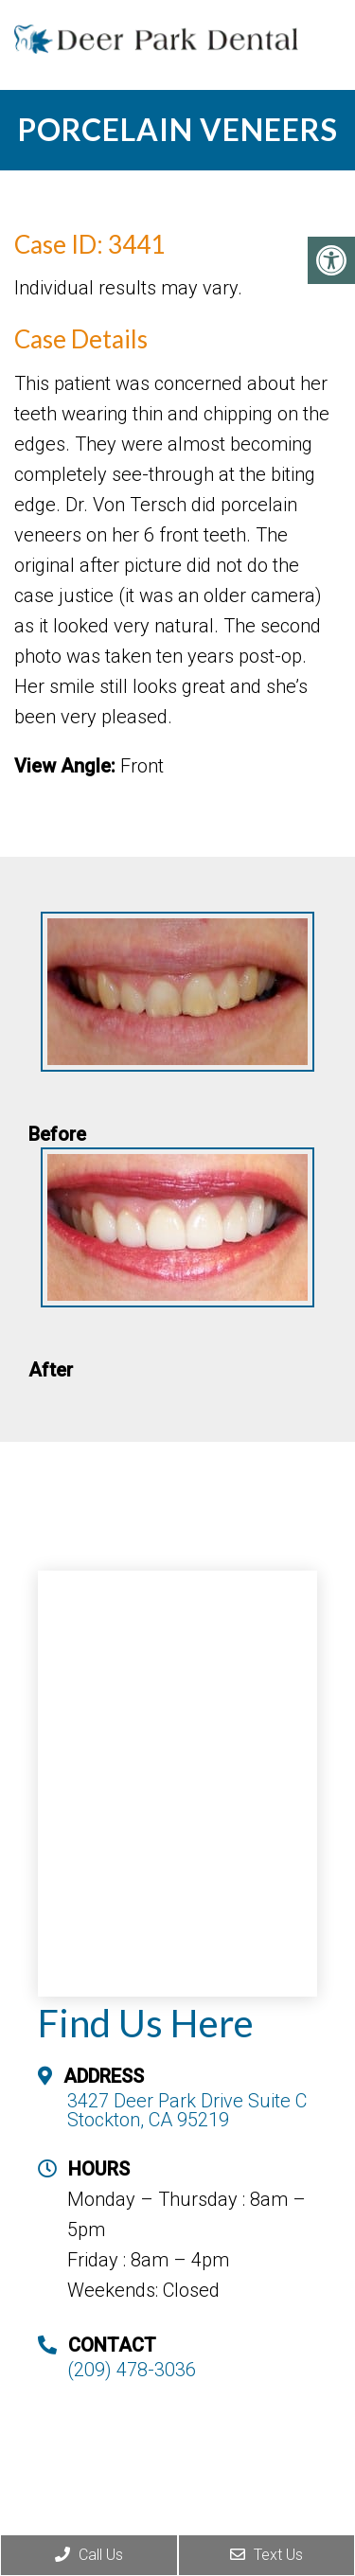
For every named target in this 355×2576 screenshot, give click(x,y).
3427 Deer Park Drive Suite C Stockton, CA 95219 (187, 2110)
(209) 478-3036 (131, 2369)
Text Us (266, 2555)
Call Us (89, 2555)
